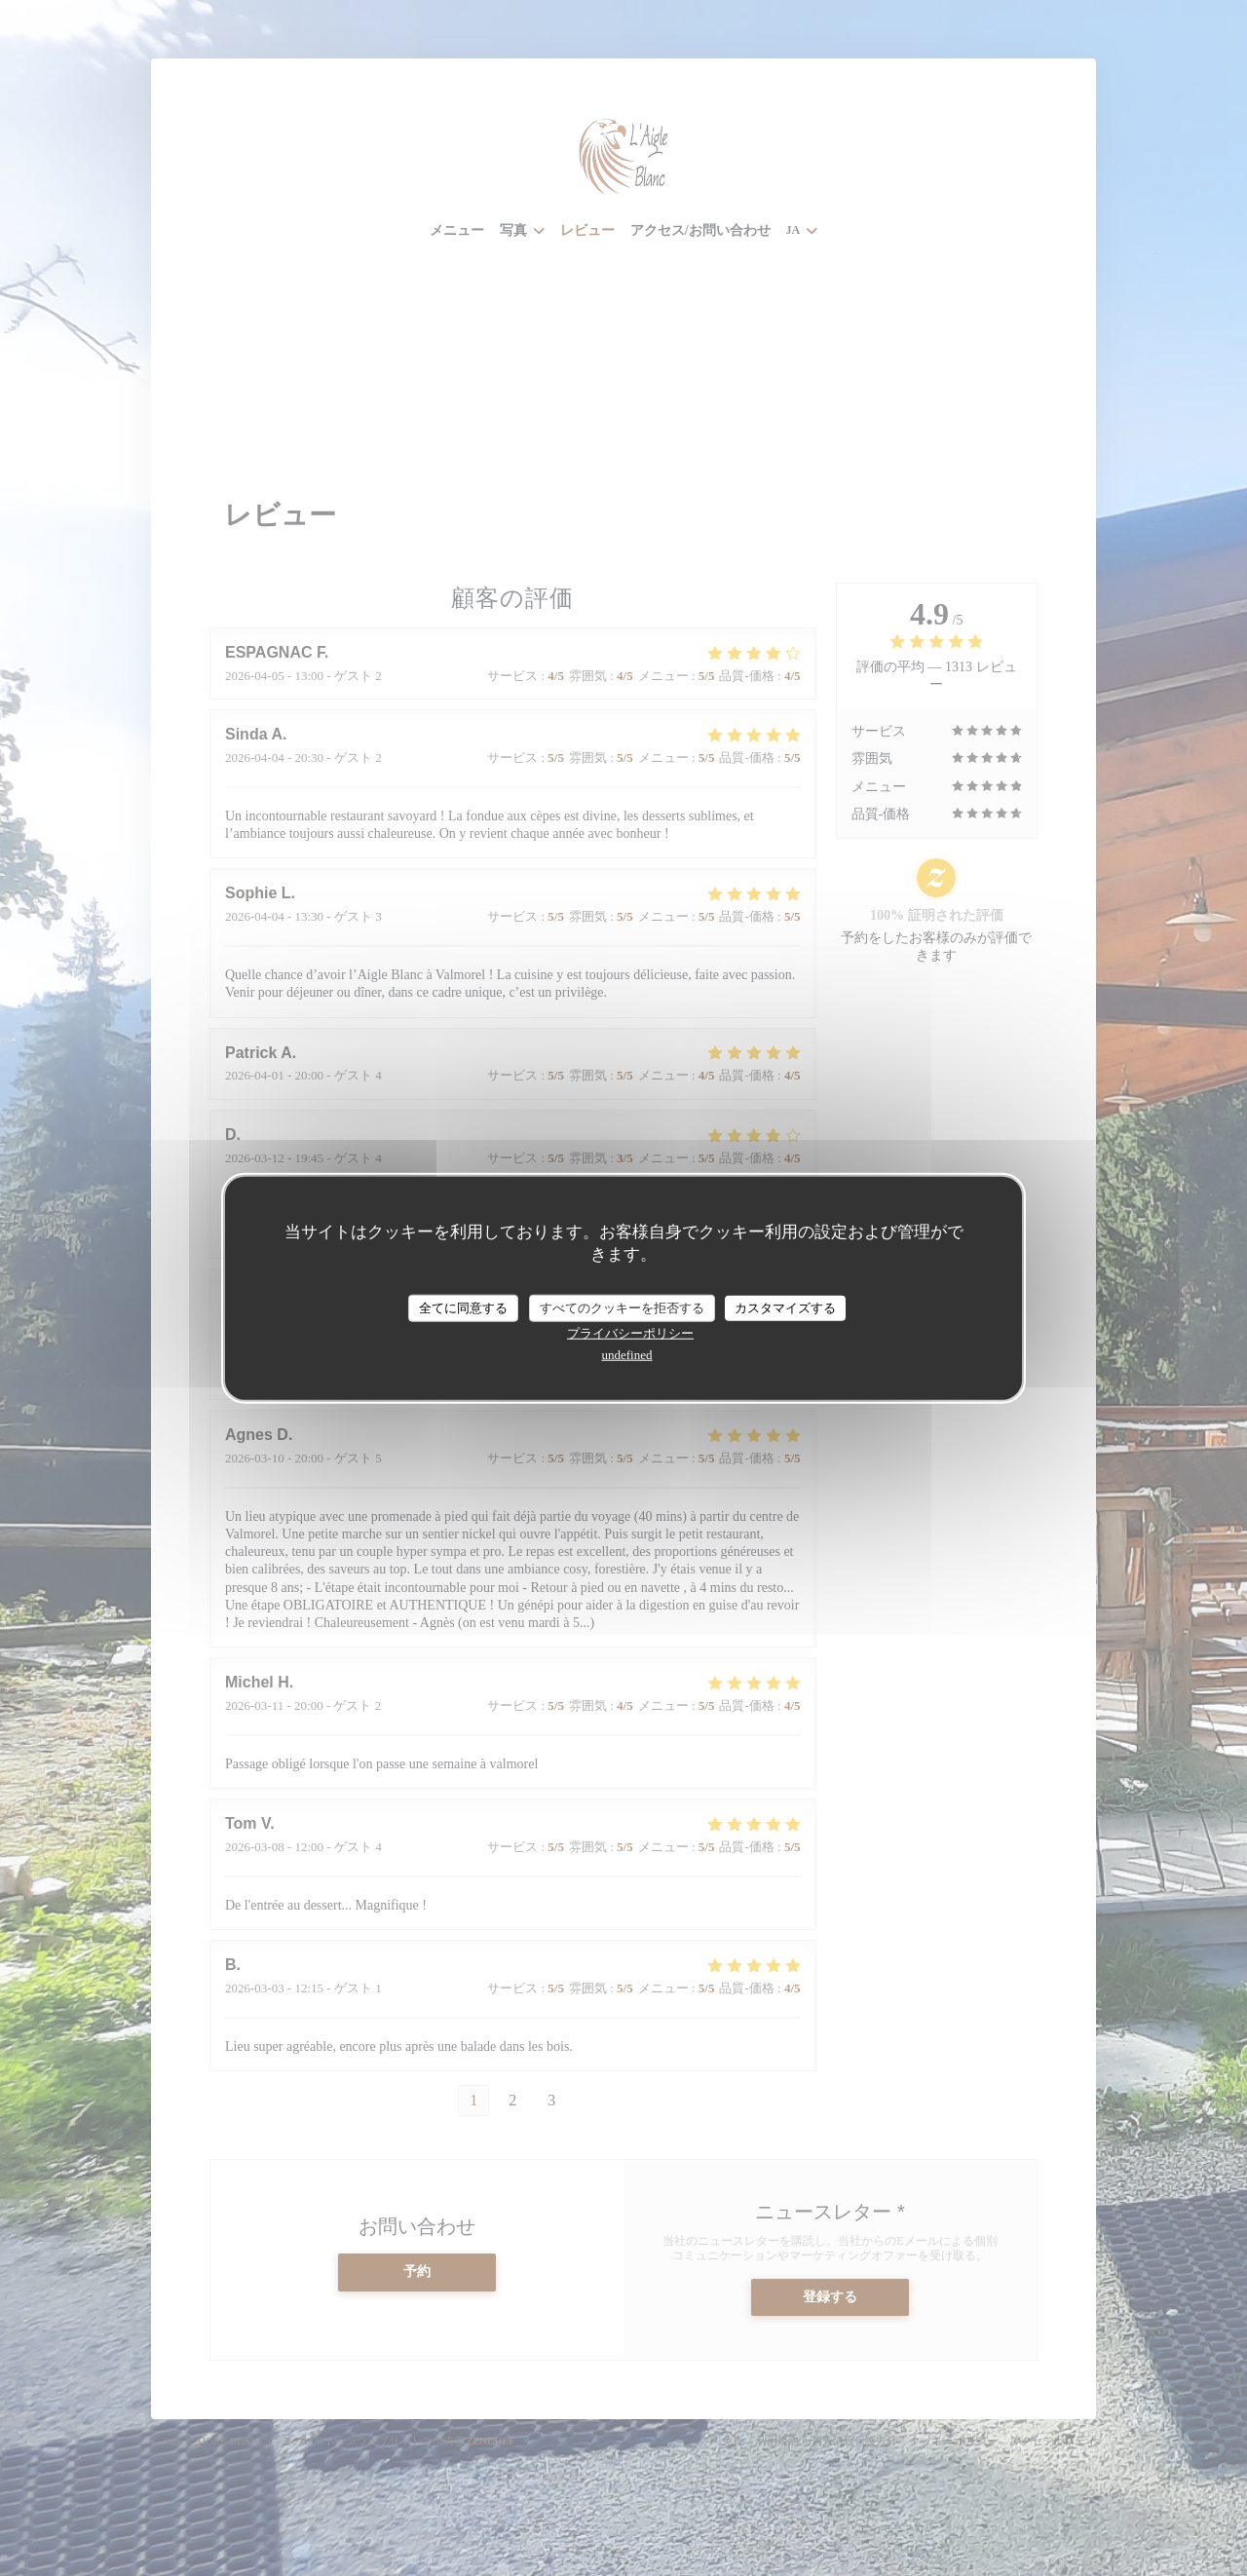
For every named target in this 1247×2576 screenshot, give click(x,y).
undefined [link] (627, 1353)
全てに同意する (463, 1308)
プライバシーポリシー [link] (630, 1332)
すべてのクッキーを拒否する (622, 1308)
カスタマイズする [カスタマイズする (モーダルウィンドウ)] (785, 1308)
